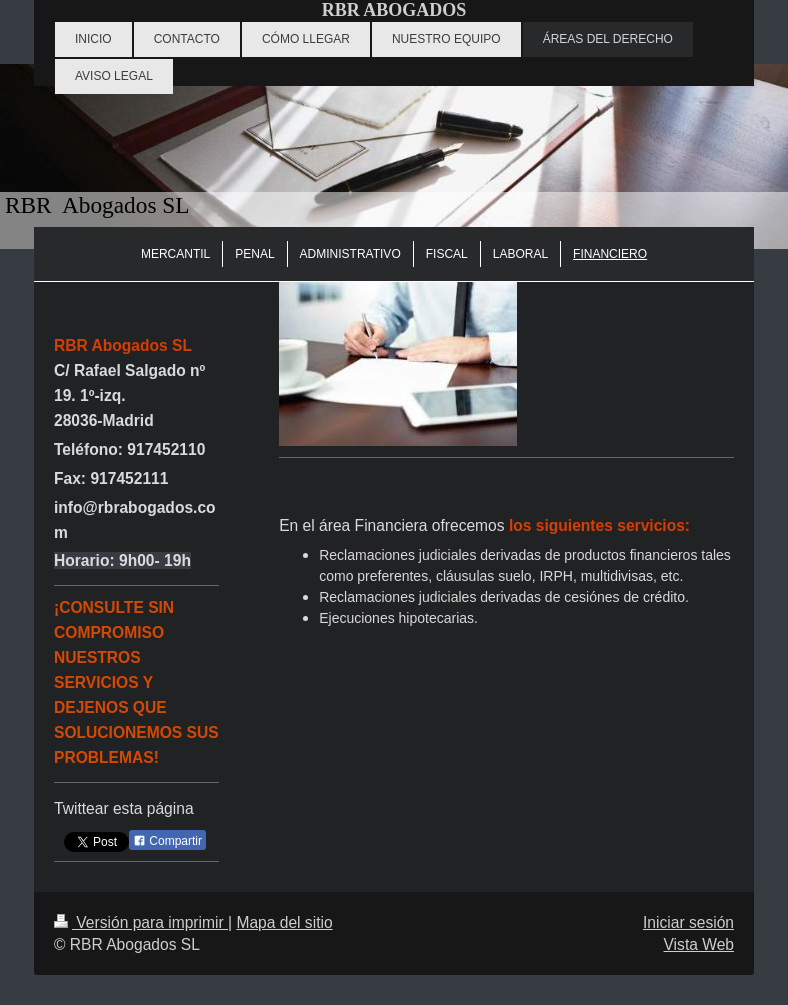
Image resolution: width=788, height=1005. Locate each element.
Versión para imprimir (141, 922)
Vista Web (699, 944)
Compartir (167, 841)
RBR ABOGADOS (394, 10)
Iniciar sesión (688, 922)
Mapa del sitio (284, 922)
